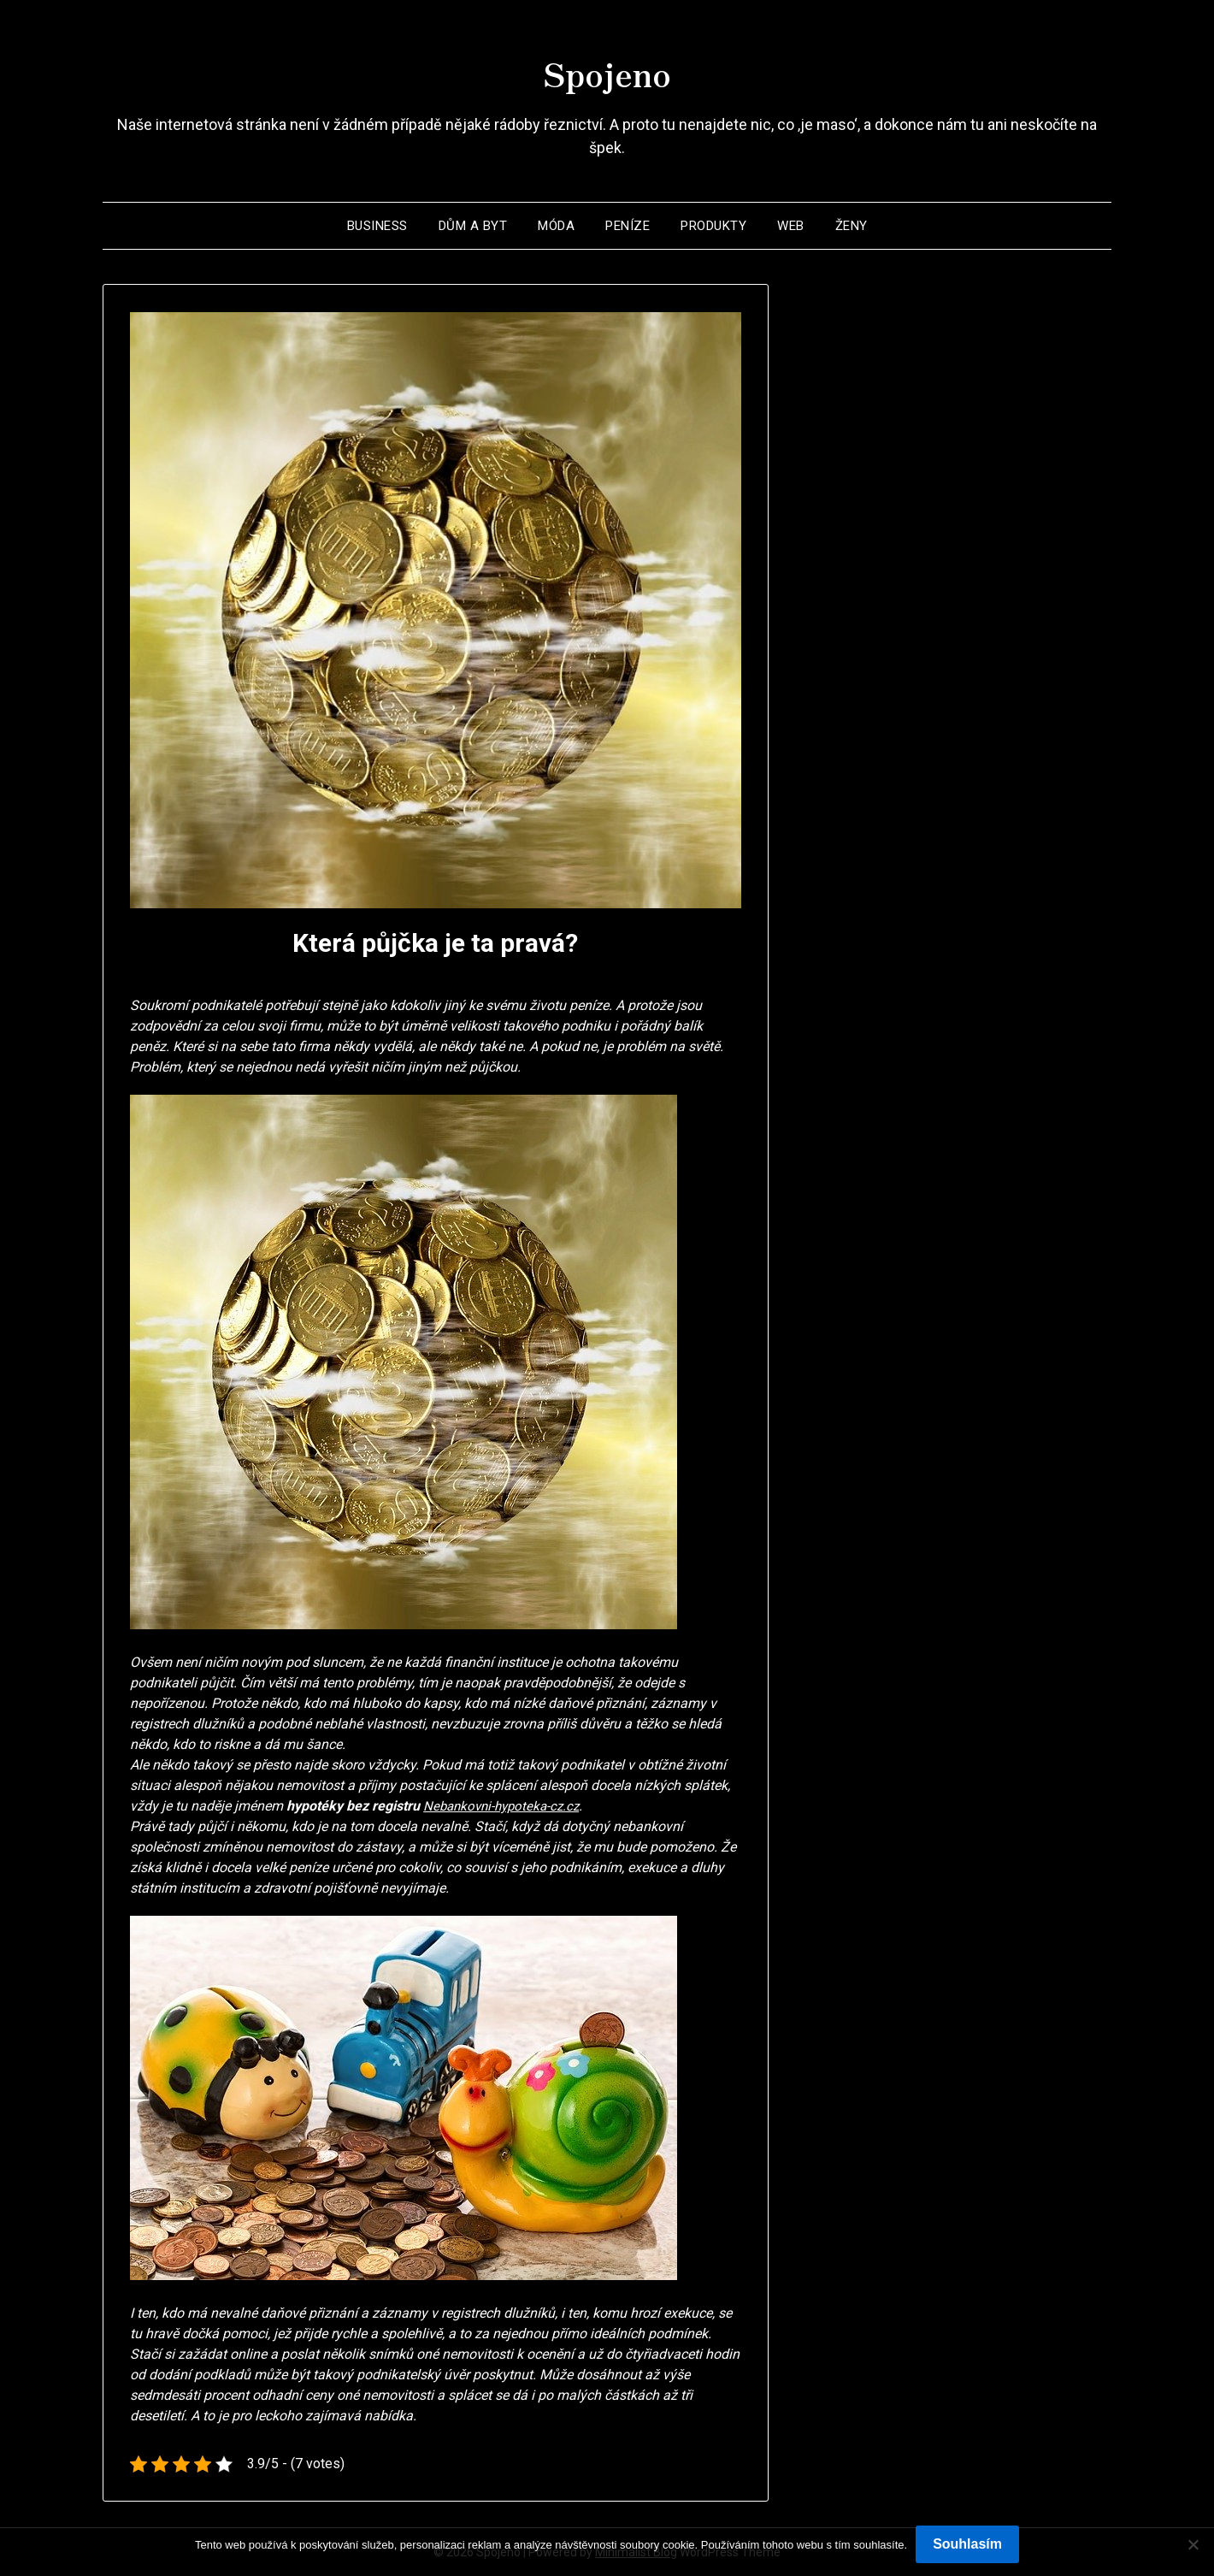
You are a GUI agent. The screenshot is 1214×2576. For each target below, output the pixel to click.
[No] (1192, 2544)
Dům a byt (473, 225)
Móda (556, 225)
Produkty (713, 225)
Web (790, 225)
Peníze (627, 225)
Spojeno (607, 69)
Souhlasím (967, 2544)
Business (377, 225)
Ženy (851, 225)
